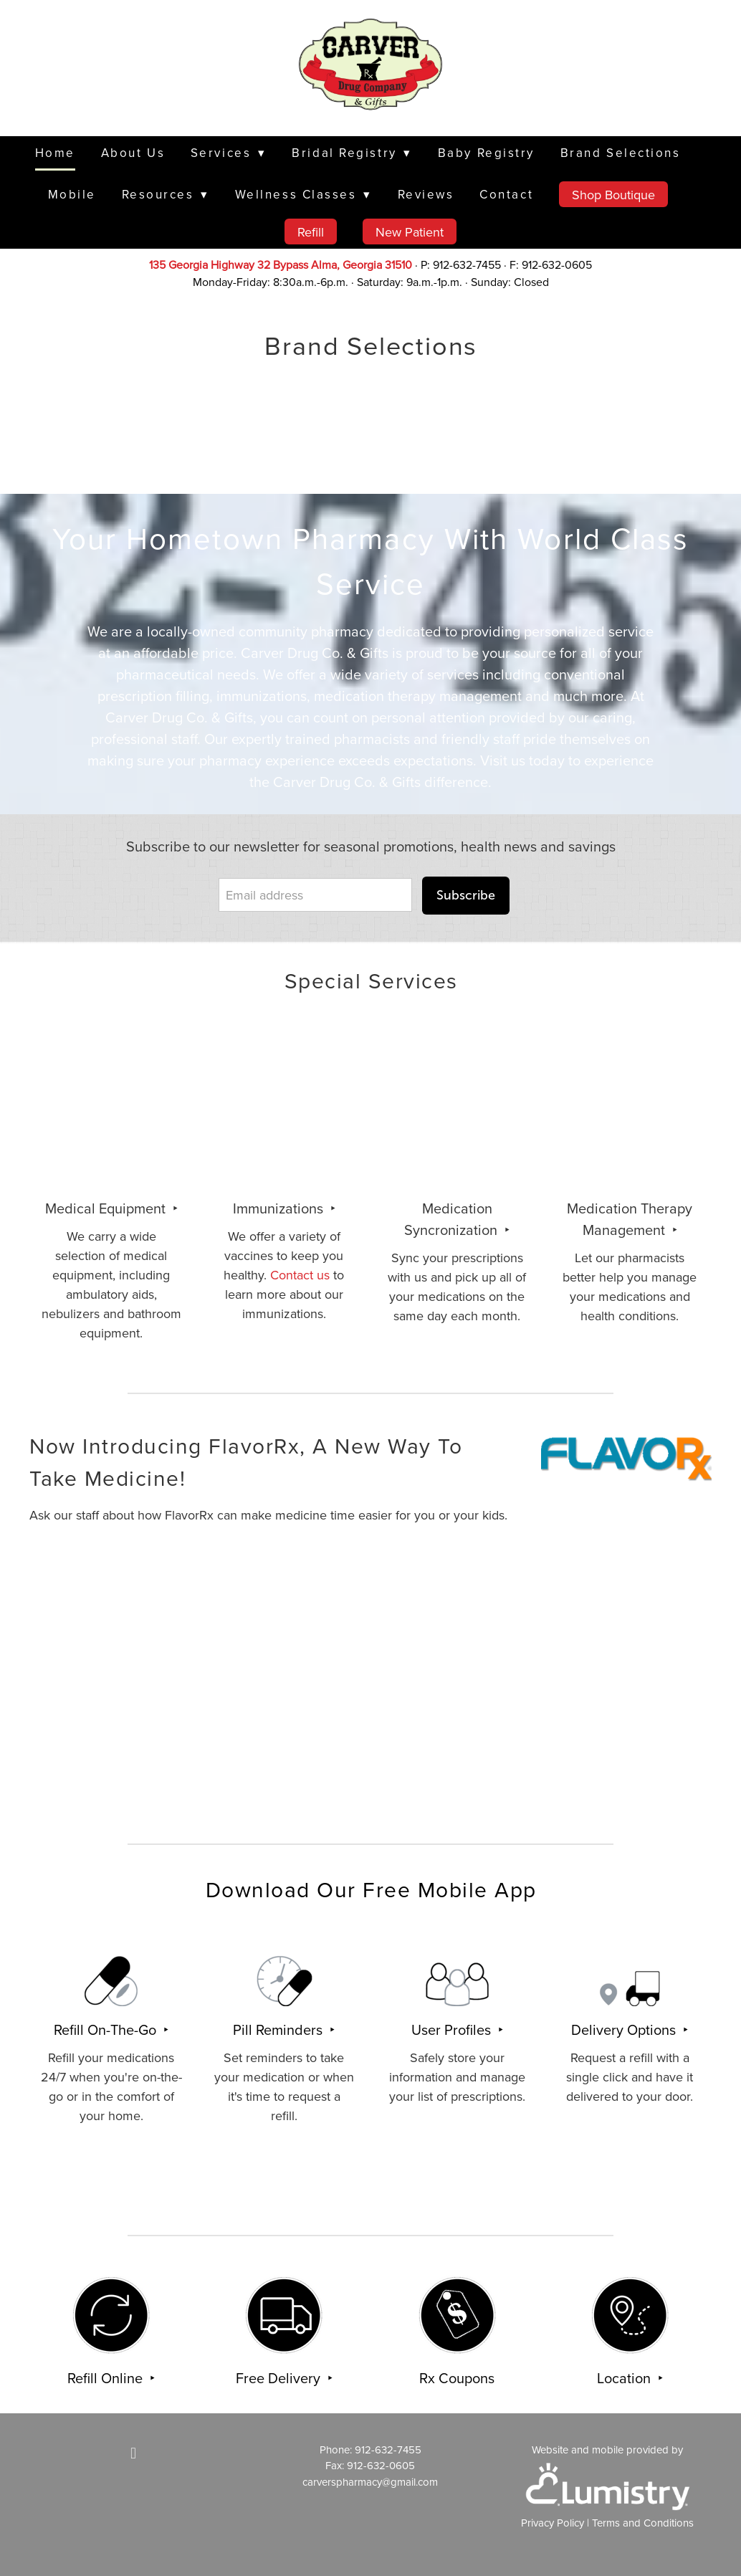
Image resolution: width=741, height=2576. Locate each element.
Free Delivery (280, 2377)
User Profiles (452, 2029)
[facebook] (133, 2453)
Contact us (300, 1275)
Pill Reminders (279, 2029)
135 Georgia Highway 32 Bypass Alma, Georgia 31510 (280, 264)
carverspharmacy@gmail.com (370, 2481)
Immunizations (280, 1208)
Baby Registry (486, 152)
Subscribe (465, 895)
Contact (506, 194)
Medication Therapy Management (629, 1219)
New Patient (410, 232)
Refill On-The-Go (107, 2029)
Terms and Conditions (643, 2522)
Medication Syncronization (452, 1219)
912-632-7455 (388, 2449)
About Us (133, 152)
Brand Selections (620, 152)
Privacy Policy (552, 2522)
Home (55, 152)
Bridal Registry (352, 152)
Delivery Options (625, 2029)
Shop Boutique (613, 195)
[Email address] (315, 895)
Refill (310, 232)
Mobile (72, 194)
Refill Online (106, 2377)
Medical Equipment (107, 1208)
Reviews (426, 194)
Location (625, 2377)
